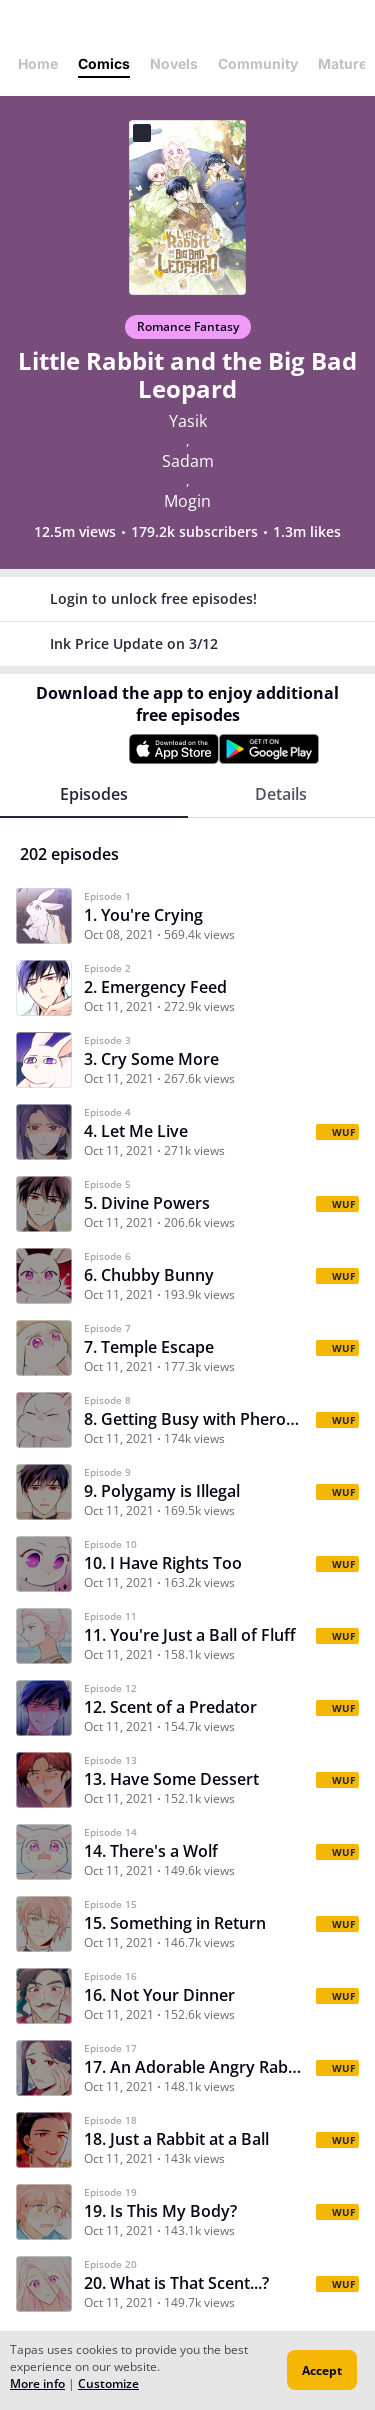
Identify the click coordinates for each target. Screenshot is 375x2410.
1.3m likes (307, 532)
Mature (342, 63)
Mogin (187, 501)
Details (281, 794)
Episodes (94, 794)
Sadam (188, 461)
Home (38, 63)
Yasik (188, 421)
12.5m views (75, 532)
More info (37, 2383)
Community (258, 63)
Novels (174, 63)
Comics (104, 63)
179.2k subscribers (194, 532)
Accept (322, 2370)
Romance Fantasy (188, 326)
